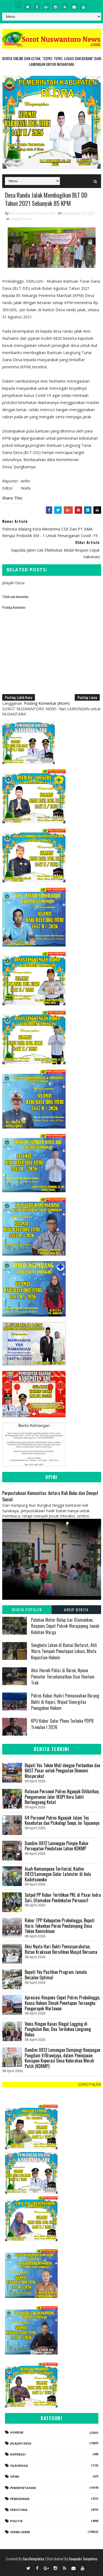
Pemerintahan (23, 2488)
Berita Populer (27, 1609)
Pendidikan (19, 2499)
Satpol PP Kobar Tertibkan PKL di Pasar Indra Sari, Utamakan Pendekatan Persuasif (63, 1898)
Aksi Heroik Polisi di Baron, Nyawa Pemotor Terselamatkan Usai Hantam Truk (62, 1676)
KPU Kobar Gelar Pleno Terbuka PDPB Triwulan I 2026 (62, 1724)
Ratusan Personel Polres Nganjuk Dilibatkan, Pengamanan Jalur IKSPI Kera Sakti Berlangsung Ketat (62, 1796)
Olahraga (19, 2465)
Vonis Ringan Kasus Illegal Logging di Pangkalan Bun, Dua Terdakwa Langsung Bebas (58, 2029)
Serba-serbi (20, 2532)
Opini (14, 2476)
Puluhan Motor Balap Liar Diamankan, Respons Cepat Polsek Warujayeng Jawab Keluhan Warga (65, 1626)
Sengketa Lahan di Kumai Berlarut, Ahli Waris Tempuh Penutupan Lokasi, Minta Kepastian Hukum (64, 1651)
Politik (16, 2521)
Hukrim (16, 2432)
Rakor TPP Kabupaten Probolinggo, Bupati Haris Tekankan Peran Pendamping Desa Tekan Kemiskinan (59, 1925)
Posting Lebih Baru (18, 697)
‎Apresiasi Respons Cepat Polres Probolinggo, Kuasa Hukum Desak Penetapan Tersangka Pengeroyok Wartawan (62, 2002)
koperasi (18, 2454)
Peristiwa (18, 2510)
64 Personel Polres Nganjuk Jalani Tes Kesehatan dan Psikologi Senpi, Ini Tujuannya (62, 1820)
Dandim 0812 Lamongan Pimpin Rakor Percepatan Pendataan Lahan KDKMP (57, 1846)
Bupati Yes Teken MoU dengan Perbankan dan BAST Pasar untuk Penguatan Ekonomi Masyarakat (62, 1770)
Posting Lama (87, 697)
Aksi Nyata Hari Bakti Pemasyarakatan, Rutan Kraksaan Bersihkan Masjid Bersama (61, 1949)
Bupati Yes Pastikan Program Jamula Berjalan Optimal (56, 1975)
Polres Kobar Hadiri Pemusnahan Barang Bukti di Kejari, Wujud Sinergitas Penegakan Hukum (65, 1701)
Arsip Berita (76, 1609)
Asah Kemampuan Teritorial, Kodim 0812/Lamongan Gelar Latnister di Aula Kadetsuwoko (58, 1874)
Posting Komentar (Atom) (47, 703)
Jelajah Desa (20, 218)
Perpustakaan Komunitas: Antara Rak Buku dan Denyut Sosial (50, 1496)
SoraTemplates (33, 2558)
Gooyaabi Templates (83, 2558)
